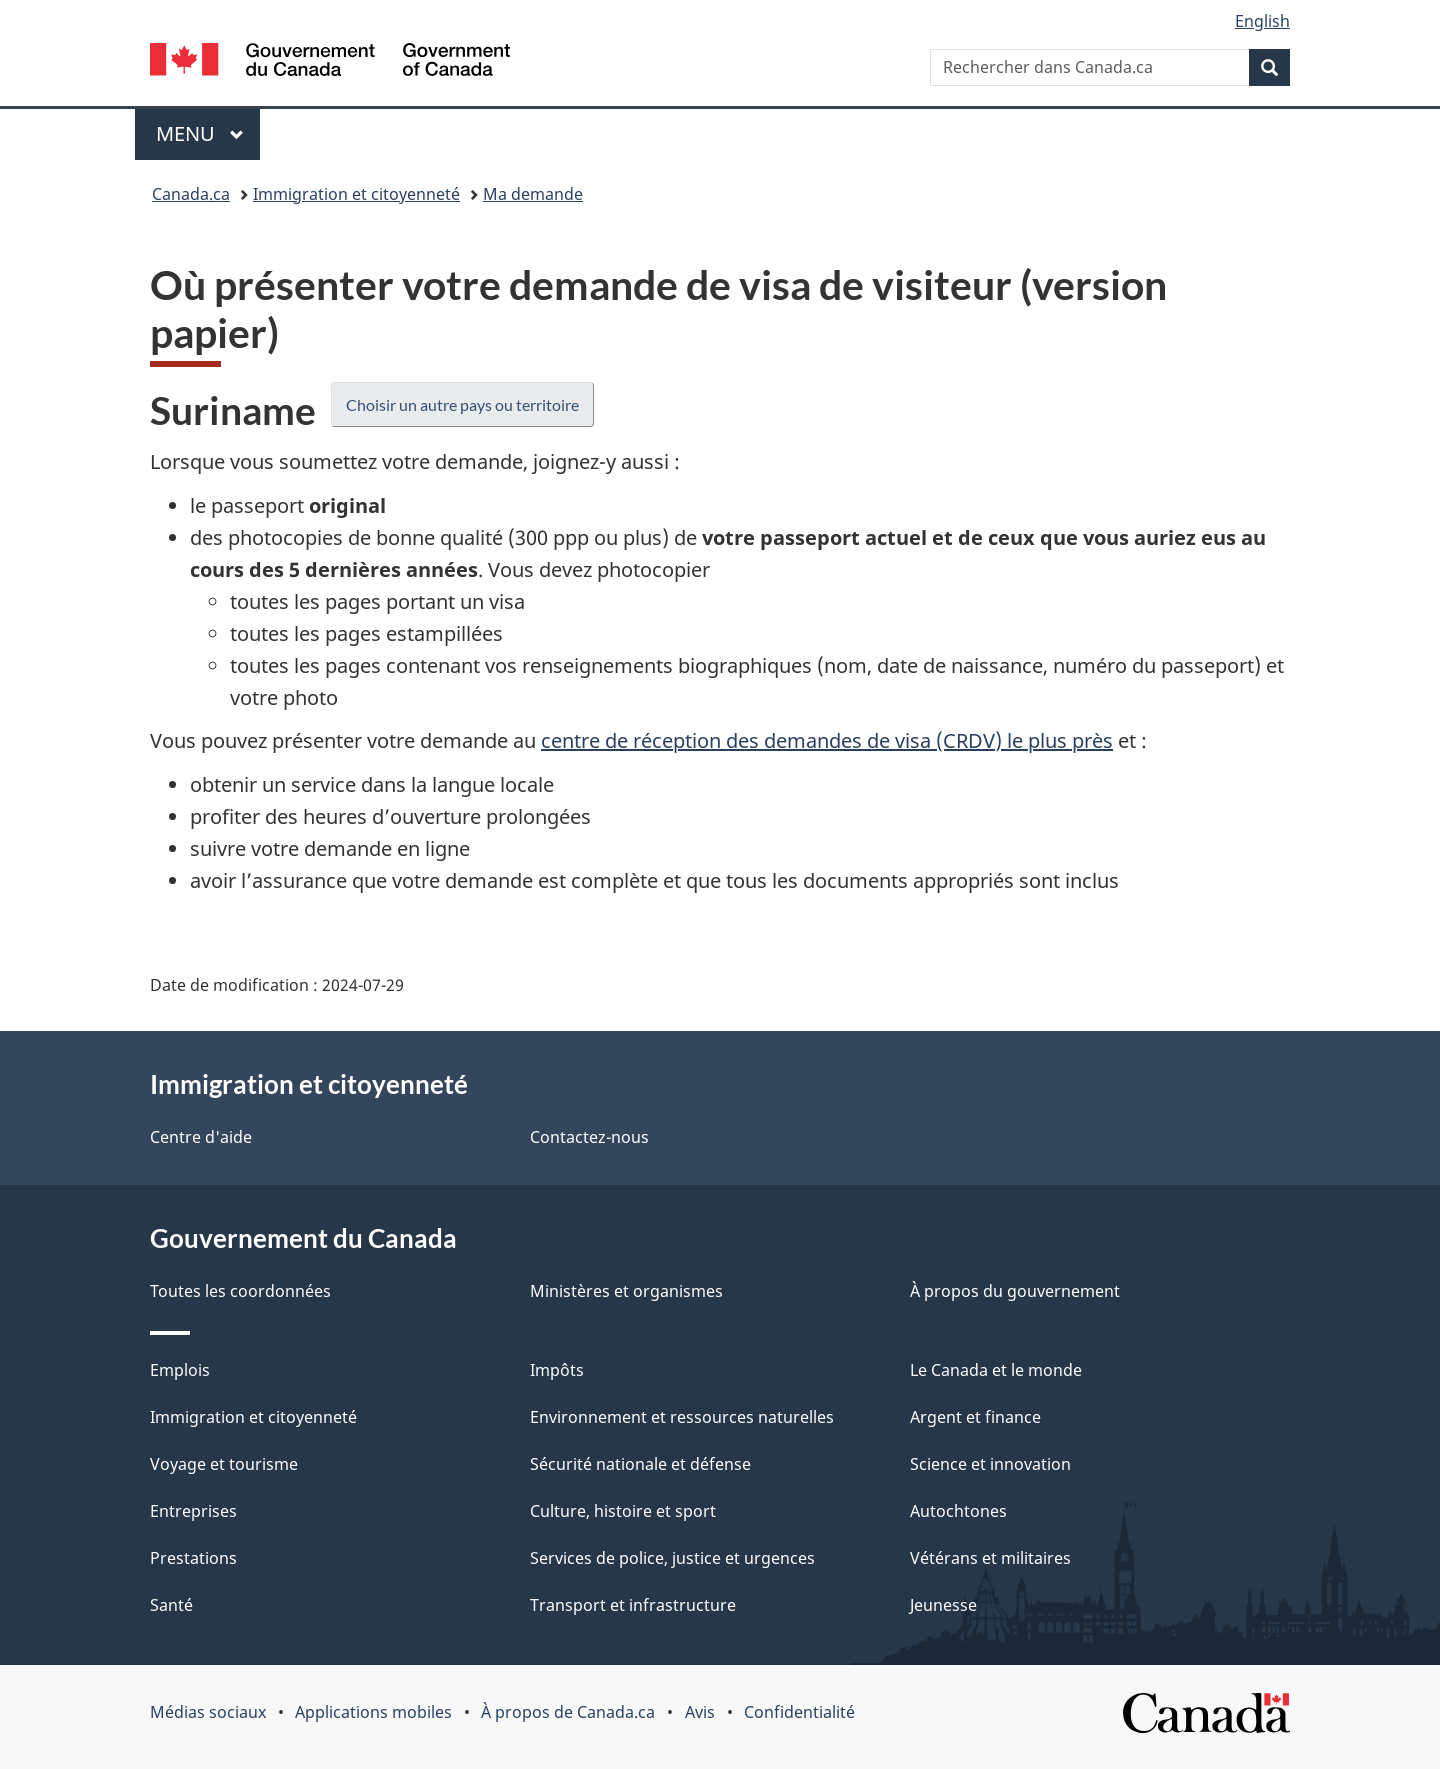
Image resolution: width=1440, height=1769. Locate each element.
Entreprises (193, 1511)
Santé (171, 1605)
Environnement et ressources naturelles (682, 1417)
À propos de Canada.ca (568, 1712)
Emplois (180, 1370)
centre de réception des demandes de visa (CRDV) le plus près (827, 740)
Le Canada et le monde (996, 1370)
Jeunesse (943, 1605)
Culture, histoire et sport (623, 1511)
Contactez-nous (589, 1137)
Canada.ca (191, 194)
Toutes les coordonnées (240, 1291)
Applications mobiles (373, 1712)
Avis (700, 1712)
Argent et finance (975, 1417)
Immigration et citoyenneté (356, 194)
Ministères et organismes (626, 1291)
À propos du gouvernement (1015, 1291)
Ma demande (533, 194)
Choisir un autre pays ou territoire (462, 404)
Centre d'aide (201, 1137)
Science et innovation (990, 1464)
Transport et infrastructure (633, 1605)
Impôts (557, 1370)
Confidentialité (799, 1712)
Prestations (193, 1558)
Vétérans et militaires (990, 1558)
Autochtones (958, 1511)
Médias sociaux (208, 1712)
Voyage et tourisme (224, 1464)
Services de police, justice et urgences (672, 1558)
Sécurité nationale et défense (640, 1464)
